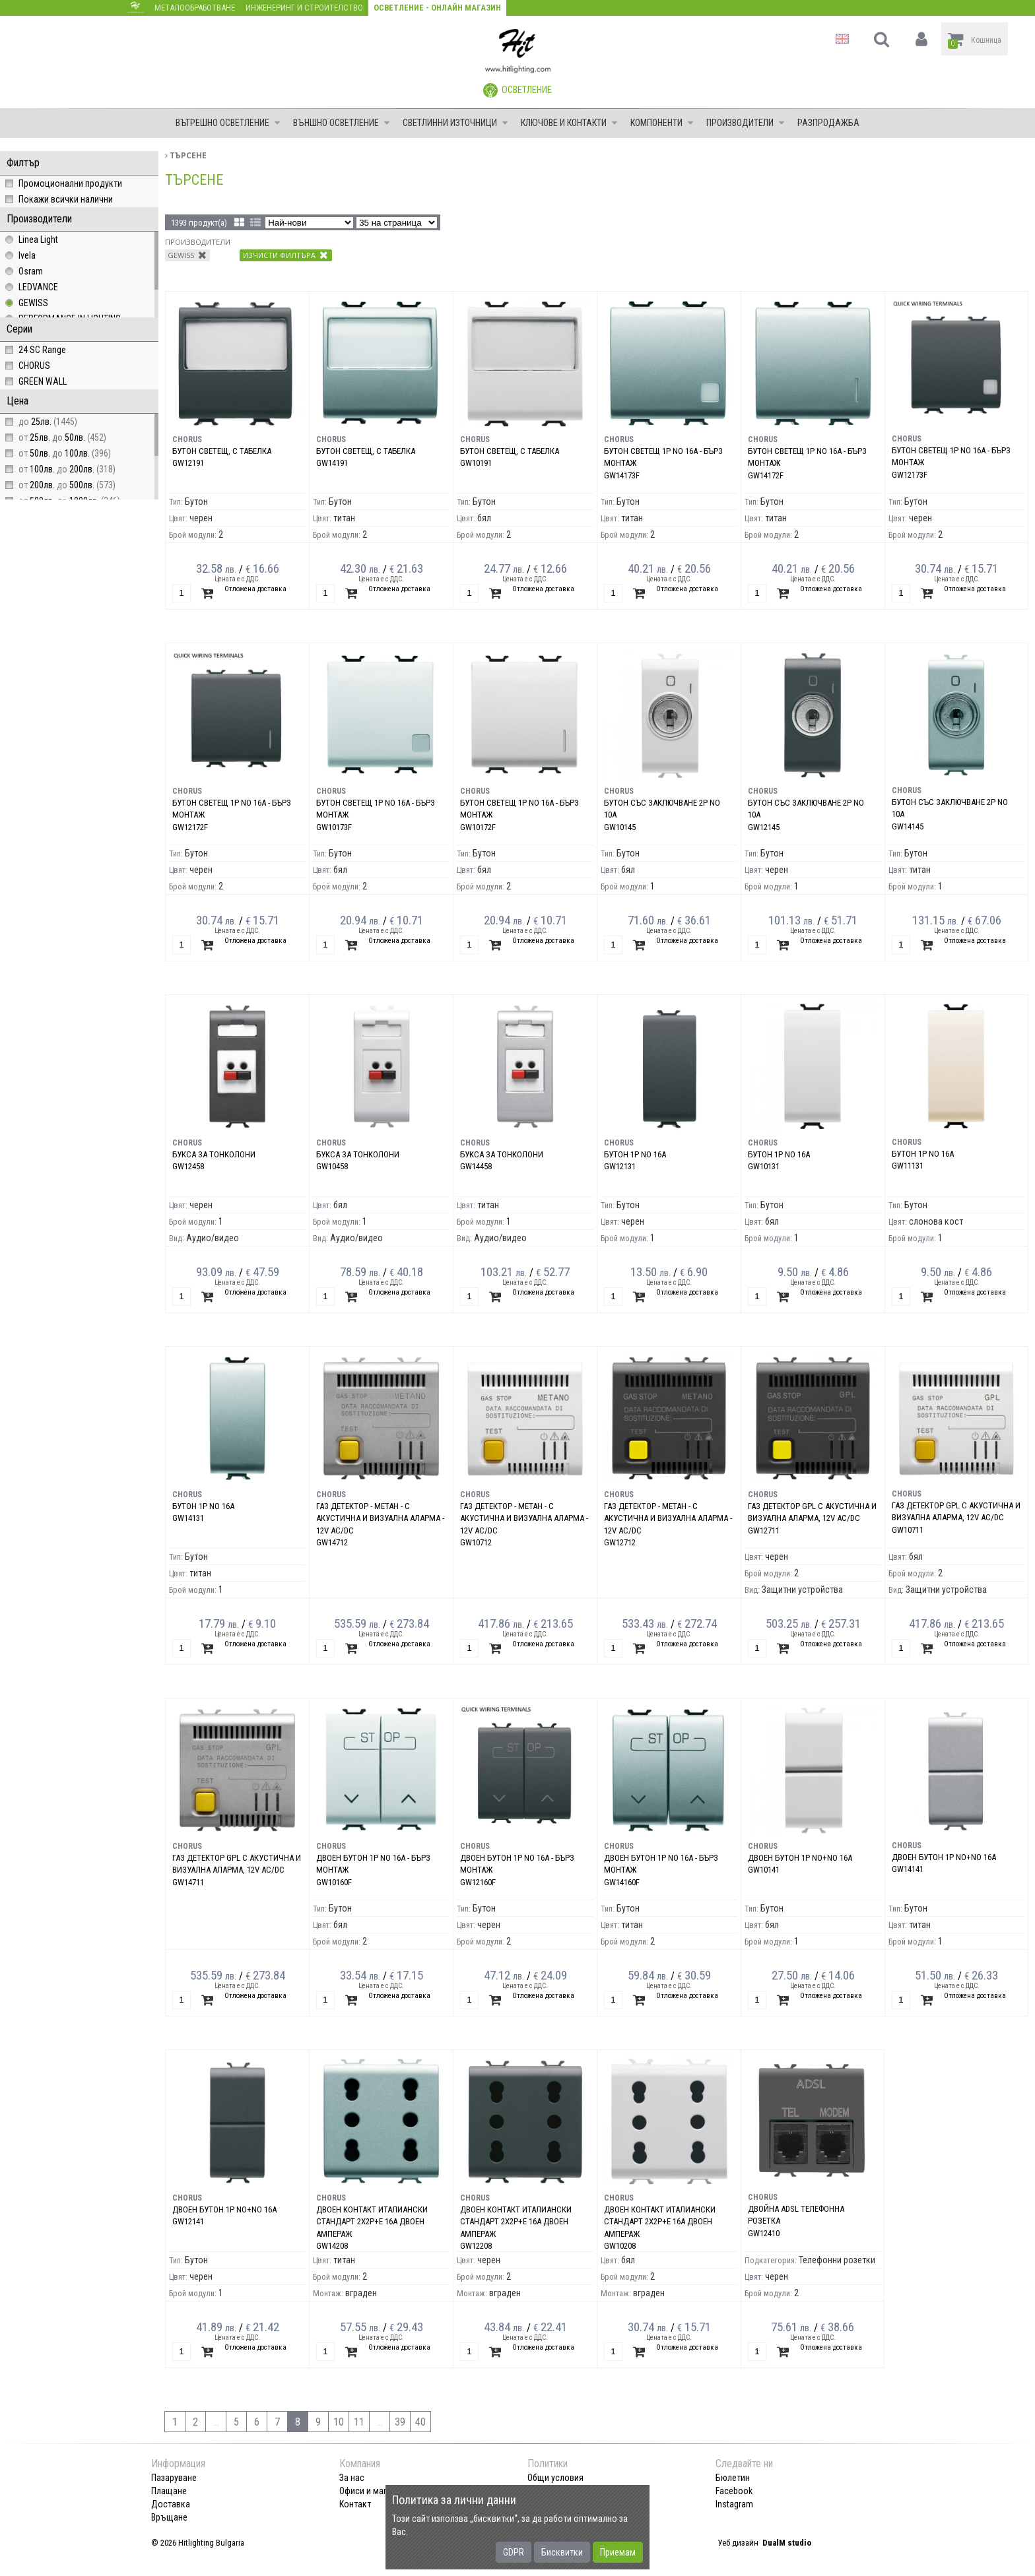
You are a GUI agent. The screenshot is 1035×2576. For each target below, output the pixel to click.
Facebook (734, 2491)
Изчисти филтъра (285, 254)
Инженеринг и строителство (304, 8)
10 (338, 2422)
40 (420, 2422)
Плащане (169, 2491)
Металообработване (194, 8)
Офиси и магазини (374, 2491)
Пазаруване (174, 2477)
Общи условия (555, 2477)
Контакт (355, 2504)
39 (400, 2422)
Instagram (734, 2504)
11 (359, 2422)
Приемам (618, 2552)
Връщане (169, 2517)
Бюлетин (733, 2477)
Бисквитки (562, 2552)
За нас (351, 2477)
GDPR (513, 2552)
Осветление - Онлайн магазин (437, 8)
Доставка (170, 2504)
